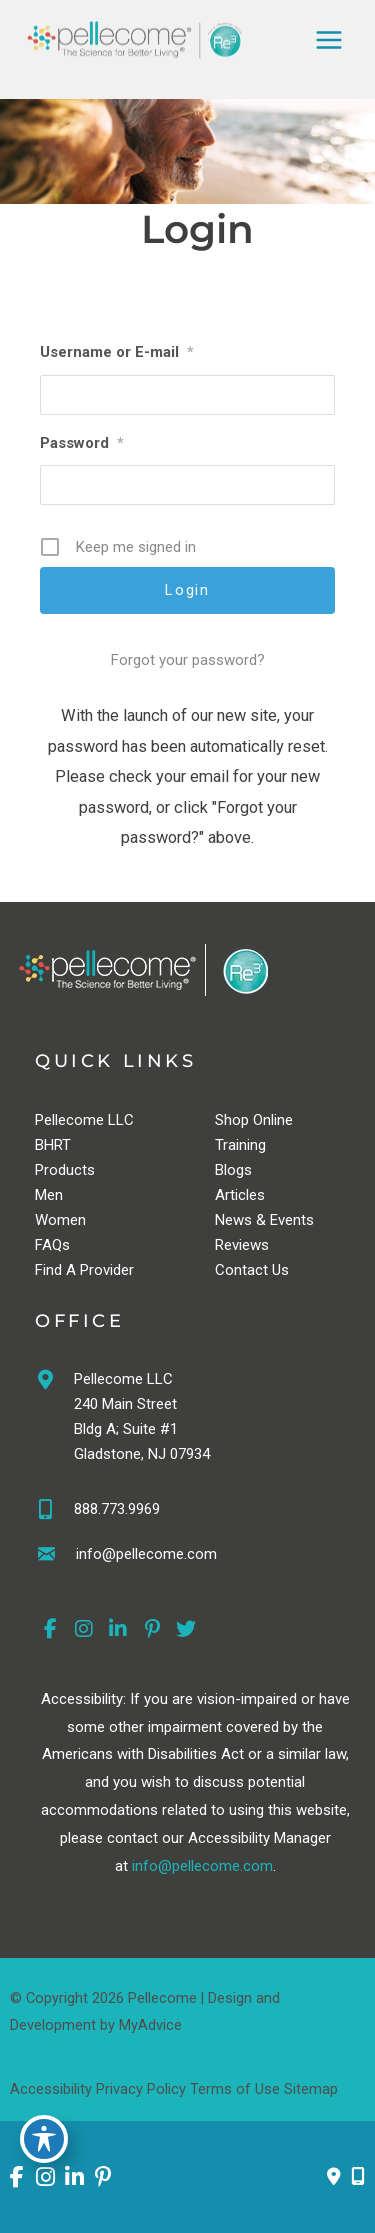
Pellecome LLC (84, 1120)
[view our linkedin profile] (118, 1629)
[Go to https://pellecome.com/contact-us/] (195, 1557)
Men (49, 1195)
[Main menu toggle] (328, 39)
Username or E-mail (117, 352)
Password (82, 443)
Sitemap (311, 2089)
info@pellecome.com (202, 1866)
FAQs (52, 1245)
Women (60, 1220)
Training (240, 1145)
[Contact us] (334, 2177)
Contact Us (252, 1270)
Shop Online (254, 1120)
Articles (240, 1195)
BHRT (53, 1145)
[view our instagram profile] (84, 1629)
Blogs (233, 1170)
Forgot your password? (188, 660)
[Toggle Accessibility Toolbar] (44, 2139)
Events (292, 1220)
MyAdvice (150, 2025)
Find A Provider (84, 1270)
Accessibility (51, 2089)
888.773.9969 (117, 1509)
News (233, 1220)
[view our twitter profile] (186, 1629)
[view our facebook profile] (50, 1629)
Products (65, 1170)
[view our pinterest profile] (152, 1629)
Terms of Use (235, 2089)
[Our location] (358, 2177)
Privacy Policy (141, 2089)
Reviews (242, 1245)
